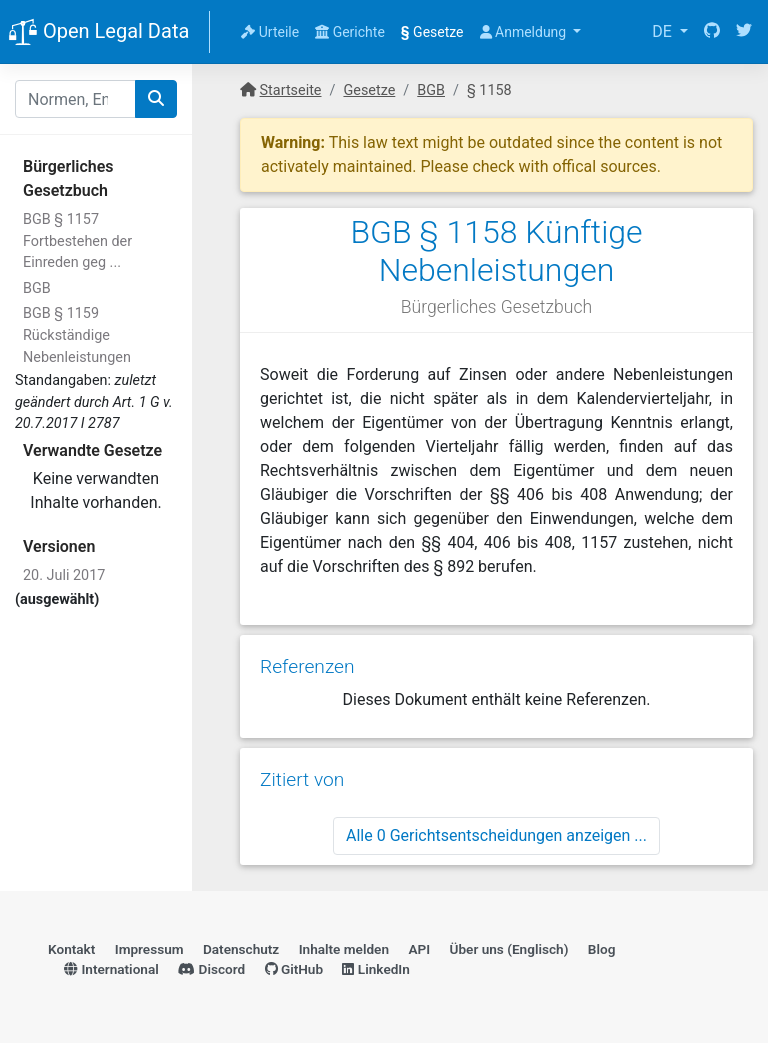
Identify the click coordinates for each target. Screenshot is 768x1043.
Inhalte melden (344, 949)
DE (664, 31)
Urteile (270, 32)
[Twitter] (744, 32)
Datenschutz (241, 949)
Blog (602, 949)
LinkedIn (375, 969)
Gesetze (432, 32)
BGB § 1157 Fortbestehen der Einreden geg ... (77, 241)
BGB (37, 288)
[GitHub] (712, 32)
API (419, 949)
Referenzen (307, 666)
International (111, 969)
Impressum (149, 949)
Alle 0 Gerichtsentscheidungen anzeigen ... (496, 835)
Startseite (291, 90)
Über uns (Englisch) (509, 949)
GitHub (294, 969)
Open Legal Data (98, 33)
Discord (211, 969)
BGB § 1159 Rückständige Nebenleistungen (77, 335)
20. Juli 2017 (64, 575)
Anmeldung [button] (525, 32)
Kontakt (71, 949)
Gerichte (350, 32)
